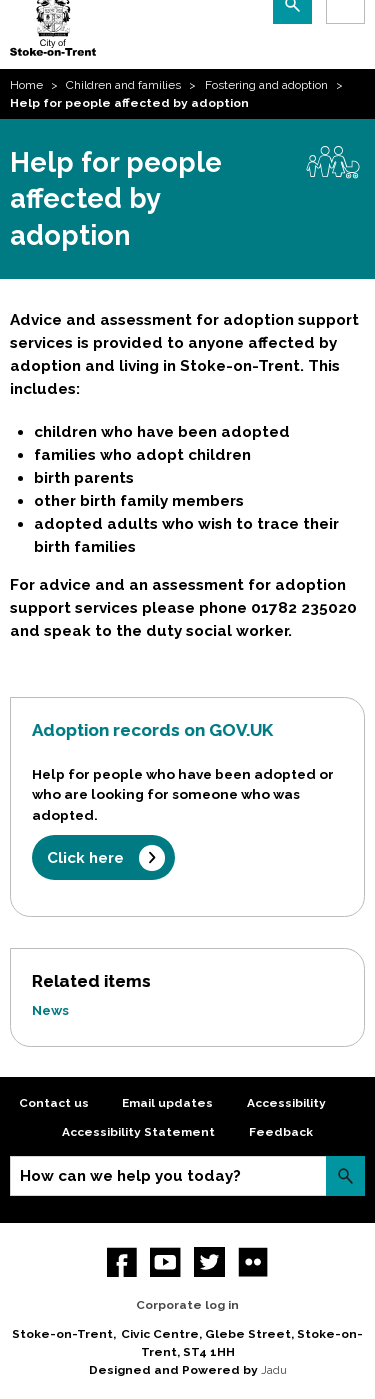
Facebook (122, 1262)
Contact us (54, 1103)
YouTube (165, 1262)
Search (345, 1175)
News (50, 1010)
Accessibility (286, 1103)
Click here (85, 858)
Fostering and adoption (266, 85)
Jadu (274, 1370)
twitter (209, 1262)
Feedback (281, 1132)
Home (26, 85)
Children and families (123, 85)
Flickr (253, 1262)
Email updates (167, 1103)
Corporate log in (187, 1305)
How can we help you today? (130, 1176)
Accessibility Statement (138, 1132)
